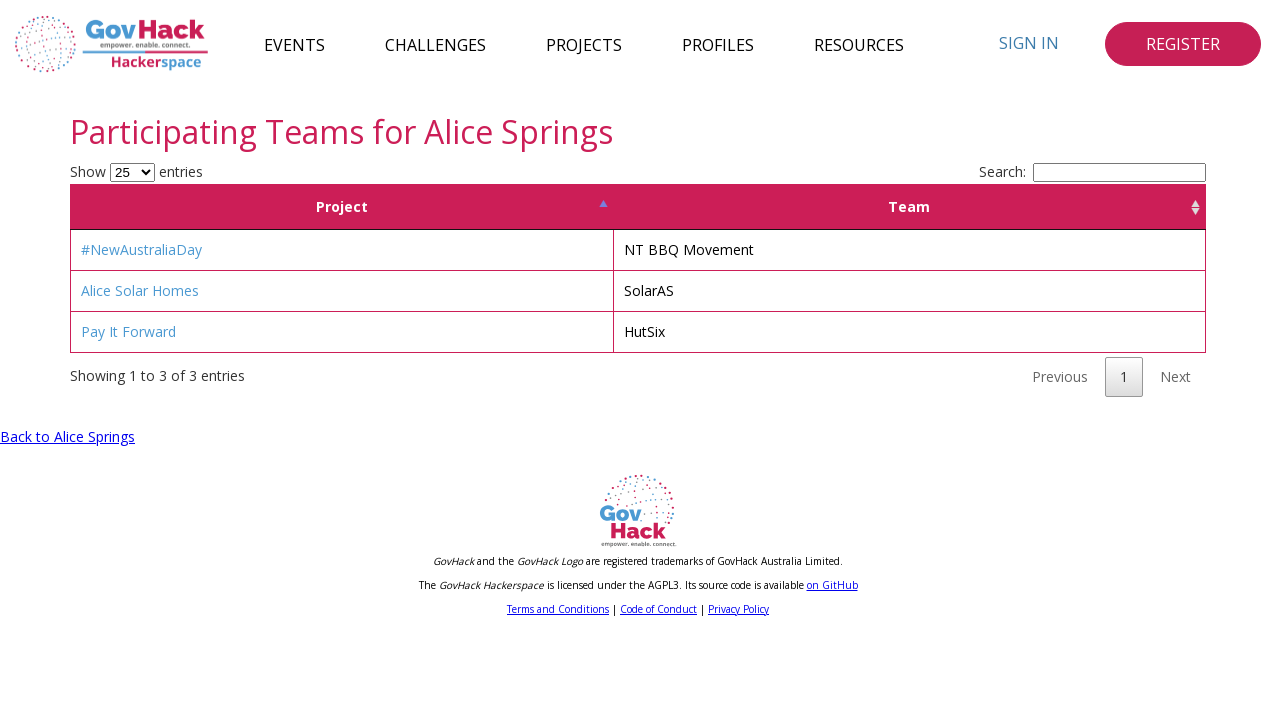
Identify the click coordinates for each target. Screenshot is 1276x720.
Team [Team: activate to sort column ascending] (909, 206)
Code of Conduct (658, 609)
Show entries (136, 171)
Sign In (1029, 43)
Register (1183, 44)
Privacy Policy (738, 609)
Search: (1092, 171)
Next (1175, 376)
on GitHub (832, 585)
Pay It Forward (128, 331)
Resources (859, 44)
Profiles (718, 44)
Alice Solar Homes (140, 290)
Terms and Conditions (558, 609)
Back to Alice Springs (67, 436)
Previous (1060, 376)
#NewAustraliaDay (141, 249)
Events (294, 44)
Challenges (435, 44)
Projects (584, 44)
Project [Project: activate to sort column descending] (342, 206)
